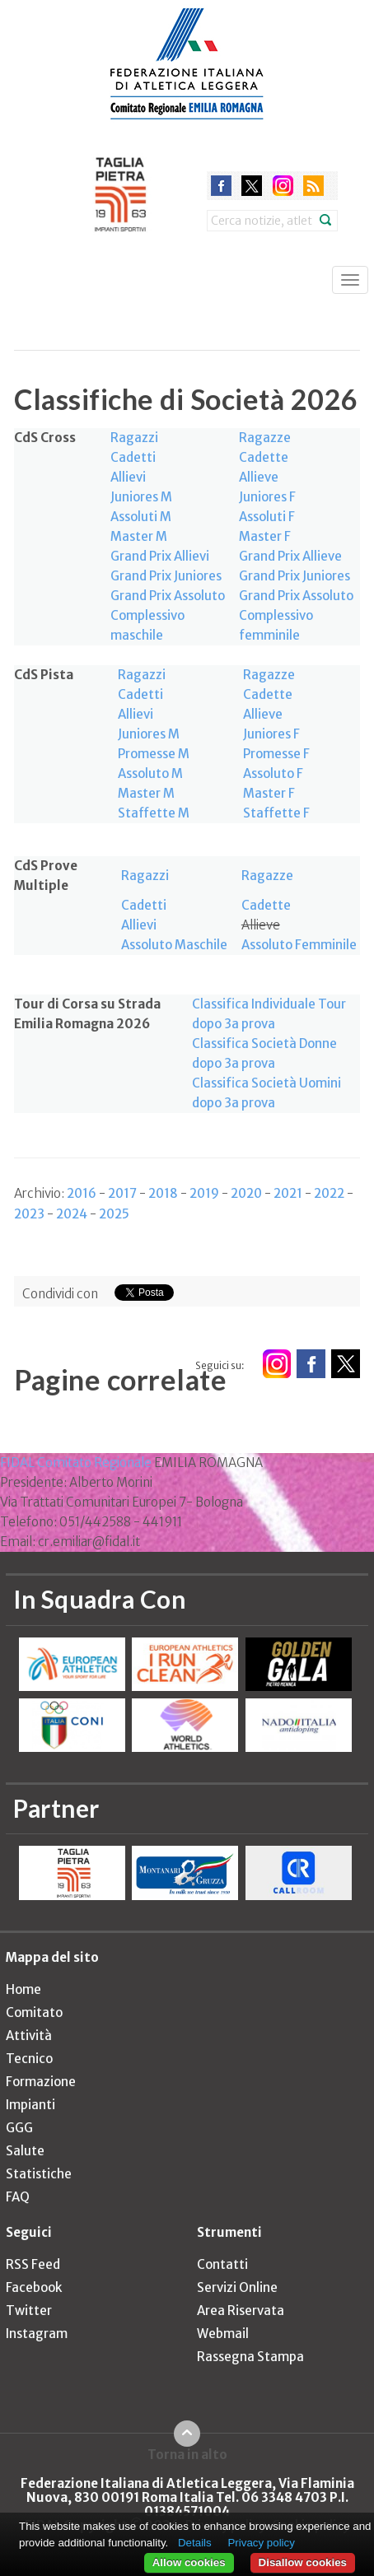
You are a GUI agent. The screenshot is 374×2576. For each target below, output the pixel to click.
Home (23, 1989)
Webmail (223, 2333)
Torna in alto (187, 2454)
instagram (283, 185)
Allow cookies (189, 2562)
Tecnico (29, 2058)
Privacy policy (260, 2542)
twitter (251, 185)
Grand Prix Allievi (159, 556)
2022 (329, 1193)
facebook (221, 185)
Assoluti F (267, 516)
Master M (138, 536)
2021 (287, 1193)
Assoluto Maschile (174, 945)
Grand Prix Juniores (166, 576)
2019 (204, 1193)
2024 (71, 1214)
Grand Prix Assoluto (167, 595)
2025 (114, 1214)
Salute (25, 2151)
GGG (19, 2128)
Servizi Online (237, 2287)
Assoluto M (150, 773)
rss (313, 185)
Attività (29, 2035)
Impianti (30, 2105)
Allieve (258, 477)
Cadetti (133, 457)
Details (195, 2542)
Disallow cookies (303, 2562)
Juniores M (141, 497)
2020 (246, 1193)
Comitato (34, 2012)
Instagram (37, 2333)
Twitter (29, 2310)
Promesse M (153, 754)
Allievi (128, 477)
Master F (265, 536)
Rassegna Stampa (250, 2356)
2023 (29, 1214)
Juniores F (267, 497)
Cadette (263, 457)
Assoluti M (140, 516)
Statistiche (39, 2174)
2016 (81, 1193)
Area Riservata (240, 2310)
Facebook (34, 2287)
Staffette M (153, 813)
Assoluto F (273, 773)
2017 (122, 1193)
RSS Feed (33, 2264)
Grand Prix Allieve (290, 556)
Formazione (41, 2081)
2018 (163, 1193)
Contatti (222, 2264)
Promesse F (276, 754)
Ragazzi (134, 437)
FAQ (18, 2197)
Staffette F (276, 813)
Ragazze (265, 437)
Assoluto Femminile (299, 945)
